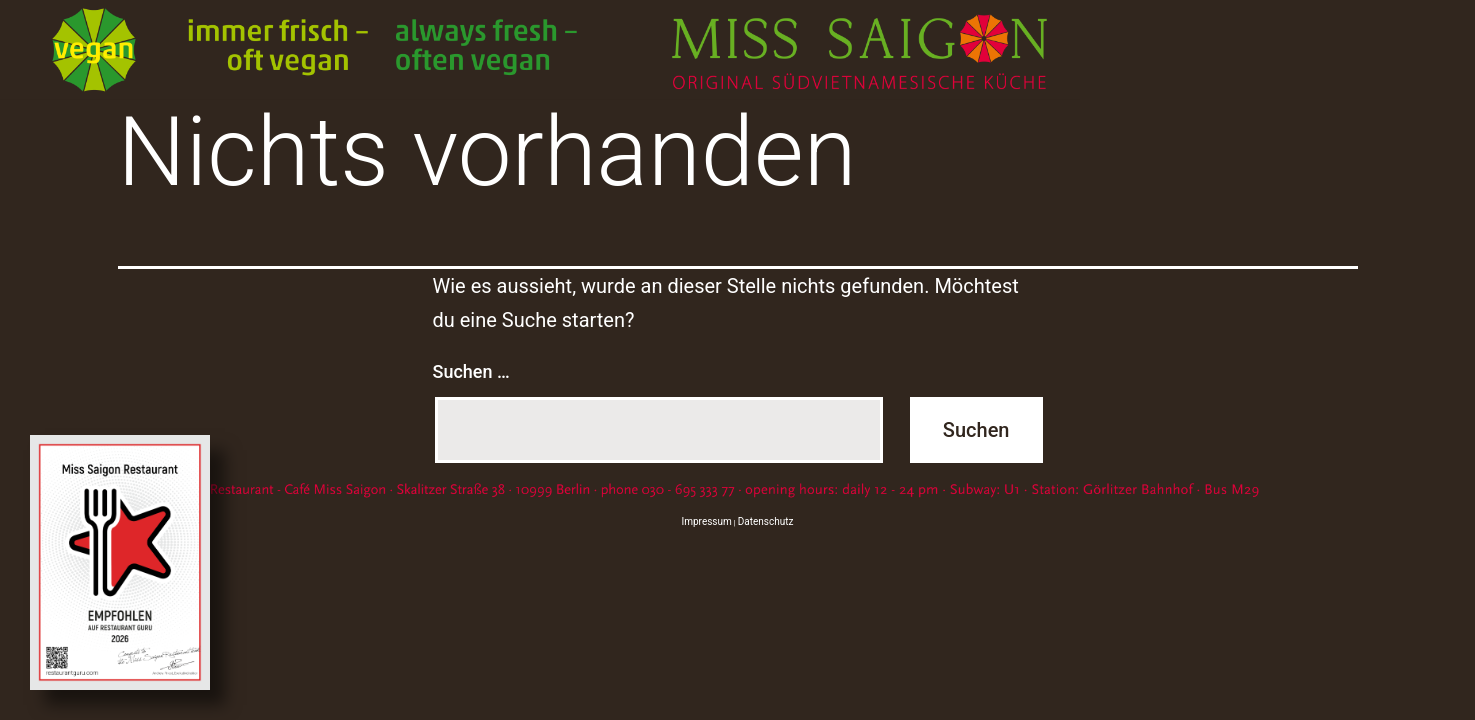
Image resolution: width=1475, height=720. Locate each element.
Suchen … (471, 371)
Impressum (707, 521)
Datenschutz (766, 521)
